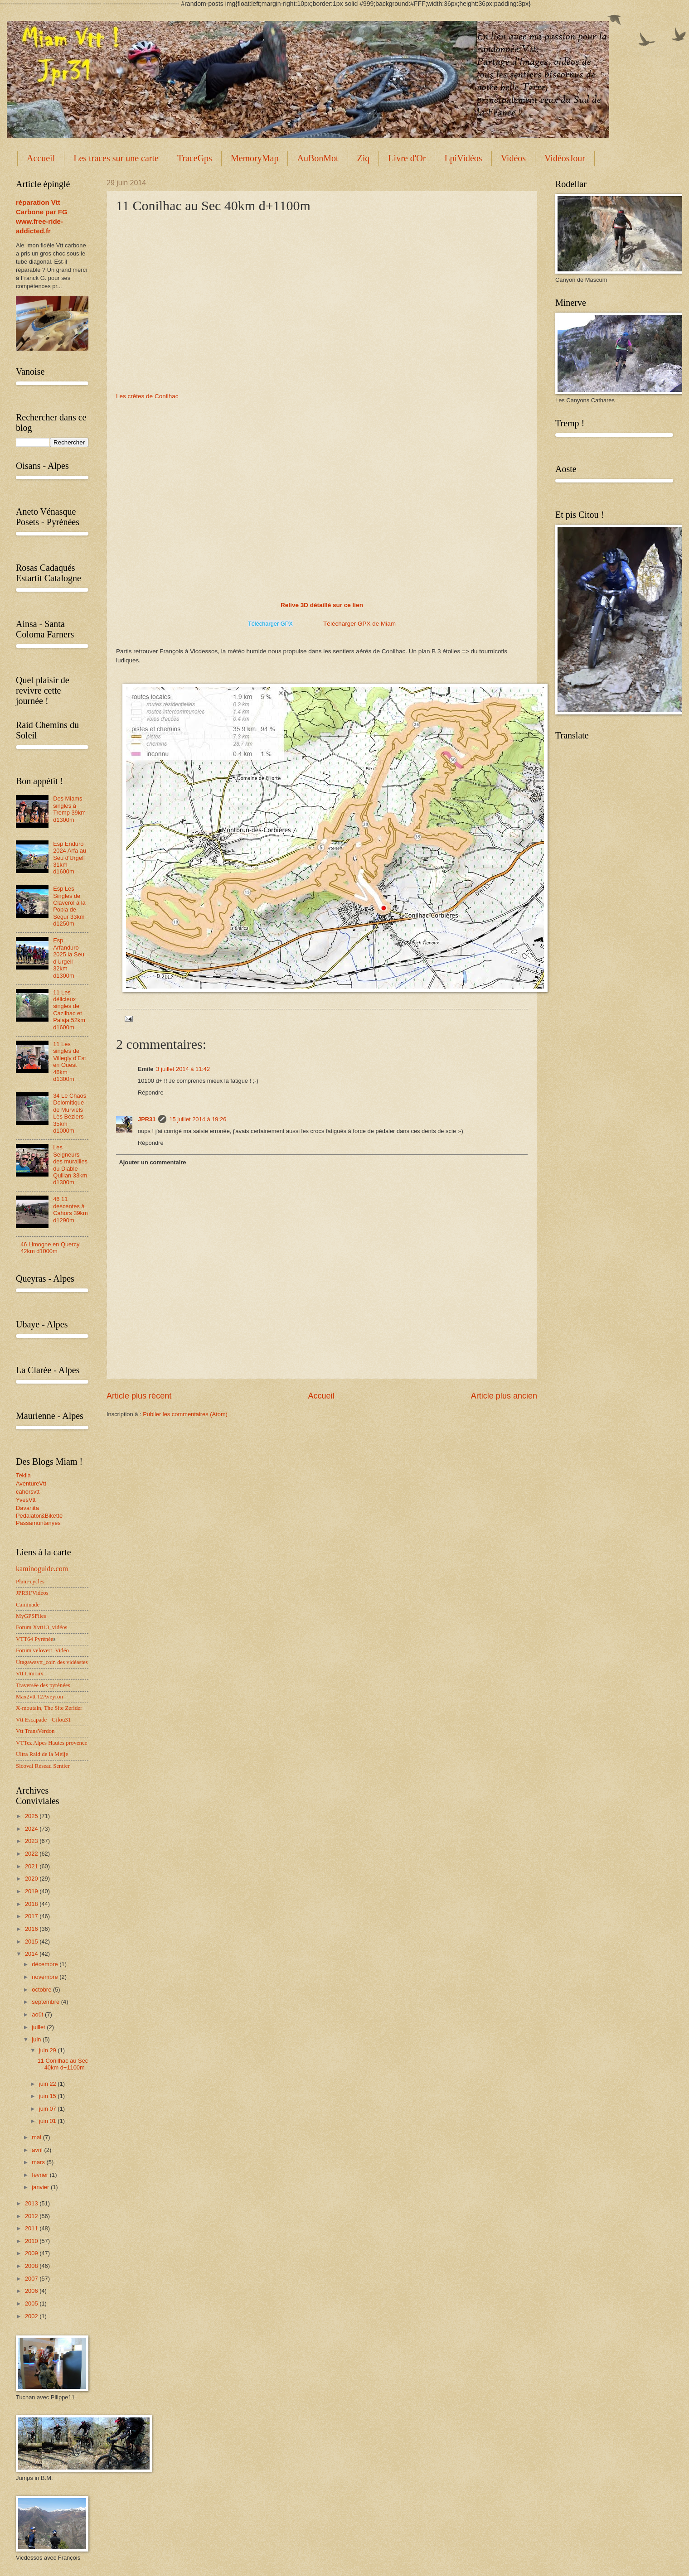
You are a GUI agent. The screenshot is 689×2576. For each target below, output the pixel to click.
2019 (32, 1891)
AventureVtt (31, 1483)
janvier (41, 2187)
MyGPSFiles (31, 1616)
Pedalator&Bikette (39, 1515)
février (40, 2174)
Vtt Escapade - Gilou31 (43, 1720)
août (38, 2014)
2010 (32, 2241)
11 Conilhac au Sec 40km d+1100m (63, 2064)
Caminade (27, 1605)
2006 (32, 2290)
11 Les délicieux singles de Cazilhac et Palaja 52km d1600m (69, 1010)
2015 (32, 1941)
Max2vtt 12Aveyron (39, 1696)
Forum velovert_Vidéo (42, 1650)
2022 (32, 1853)
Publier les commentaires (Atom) (185, 1414)
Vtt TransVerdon (35, 1731)
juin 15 (48, 2096)
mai (37, 2137)
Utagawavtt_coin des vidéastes (52, 1662)
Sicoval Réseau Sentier (43, 1766)
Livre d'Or (407, 158)
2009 (32, 2253)
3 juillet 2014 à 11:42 (183, 1069)
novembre (45, 1976)
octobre (42, 1989)
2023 (32, 1841)
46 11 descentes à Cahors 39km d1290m (70, 1209)
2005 (32, 2303)
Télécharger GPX (270, 623)
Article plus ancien (504, 1395)
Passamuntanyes (38, 1523)
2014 (32, 1953)
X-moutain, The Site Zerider (49, 1708)
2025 (32, 1816)
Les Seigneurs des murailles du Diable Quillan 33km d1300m (70, 1165)
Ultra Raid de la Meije (42, 1754)
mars (39, 2162)
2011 (32, 2228)
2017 (32, 1916)
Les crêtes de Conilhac (147, 396)
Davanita (27, 1508)
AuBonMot (317, 158)
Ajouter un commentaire (152, 1162)
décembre (45, 1964)
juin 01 (48, 2121)
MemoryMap (255, 158)
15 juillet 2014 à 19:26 (197, 1119)
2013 (32, 2203)
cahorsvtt (27, 1491)
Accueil (41, 158)
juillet (39, 2027)
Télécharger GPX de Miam (359, 623)
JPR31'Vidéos (32, 1593)
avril (38, 2150)
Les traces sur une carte (116, 158)
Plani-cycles (30, 1581)
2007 (32, 2278)
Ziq (363, 158)
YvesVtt (26, 1499)
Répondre (151, 1092)
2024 (32, 1828)
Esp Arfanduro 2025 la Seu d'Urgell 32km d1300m (68, 958)
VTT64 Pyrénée (34, 1639)
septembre (46, 2001)
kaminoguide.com (42, 1569)
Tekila (23, 1475)
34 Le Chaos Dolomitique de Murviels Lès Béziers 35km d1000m (69, 1113)
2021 (32, 1866)
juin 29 (48, 2050)
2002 (32, 2316)
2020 (32, 1878)
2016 (32, 1928)
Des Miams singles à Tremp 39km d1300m (69, 809)
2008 (32, 2265)
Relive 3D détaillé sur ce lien (322, 605)
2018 (32, 1904)
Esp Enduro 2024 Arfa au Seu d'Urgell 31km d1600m (69, 857)
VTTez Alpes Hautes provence (51, 1743)
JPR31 (146, 1119)
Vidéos (513, 158)
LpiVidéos (463, 158)
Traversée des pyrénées (43, 1685)
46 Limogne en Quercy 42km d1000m (49, 1247)
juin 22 (48, 2083)
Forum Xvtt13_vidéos (41, 1627)
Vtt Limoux (29, 1673)
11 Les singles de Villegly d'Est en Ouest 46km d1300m (69, 1061)
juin (37, 2039)
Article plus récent (139, 1395)
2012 (32, 2216)
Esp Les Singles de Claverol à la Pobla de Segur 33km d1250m (69, 906)
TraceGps (194, 158)
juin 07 (48, 2108)
